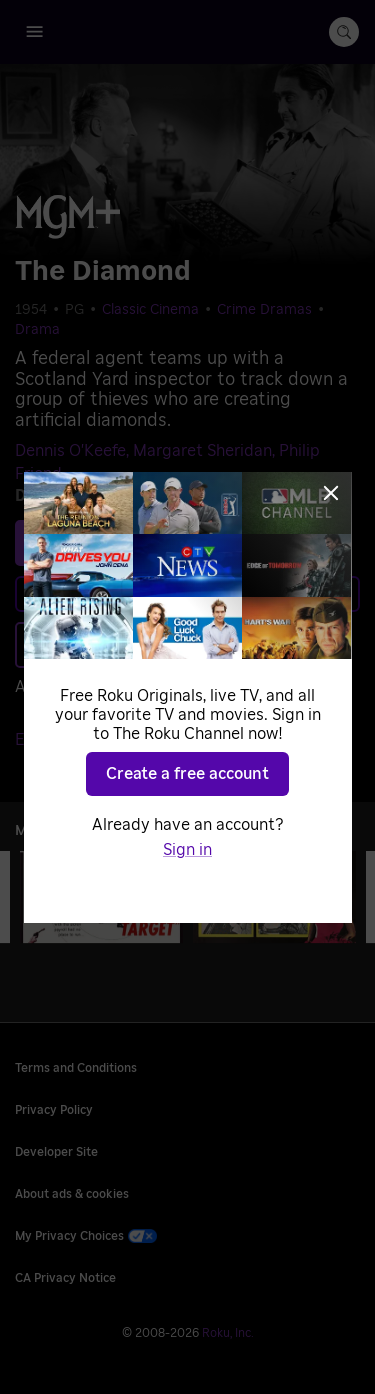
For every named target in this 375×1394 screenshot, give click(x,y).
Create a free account (187, 774)
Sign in (187, 850)
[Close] (331, 493)
